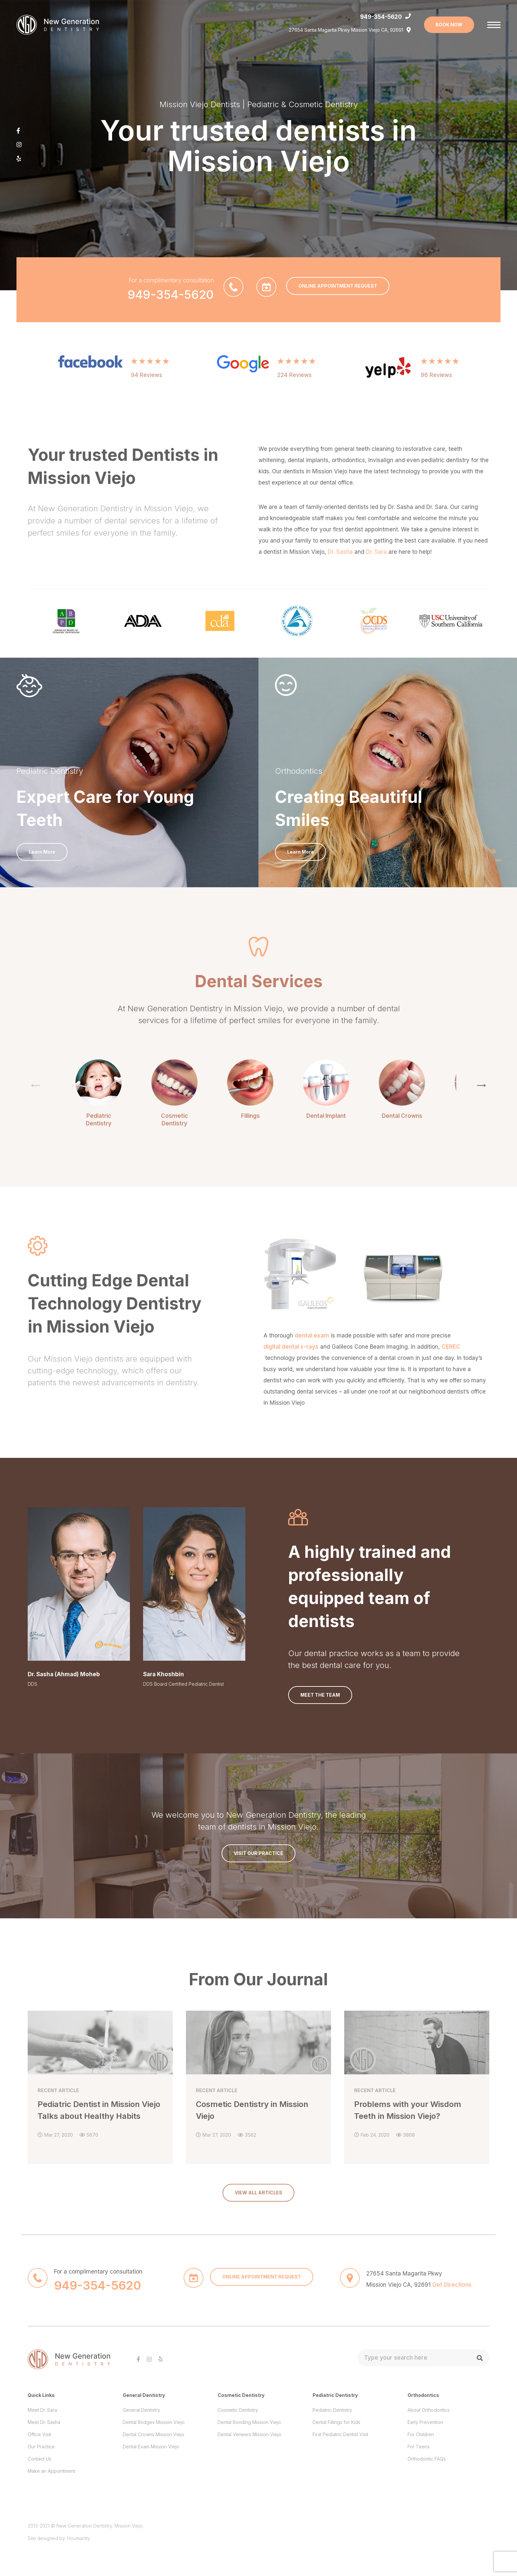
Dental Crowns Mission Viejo (153, 2434)
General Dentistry (141, 2410)
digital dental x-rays (291, 1346)
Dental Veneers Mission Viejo (249, 2434)
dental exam (312, 1335)
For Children (421, 2434)
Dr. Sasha (340, 552)
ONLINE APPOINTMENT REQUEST (337, 286)
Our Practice (41, 2446)
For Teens (419, 2446)
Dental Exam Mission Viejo (151, 2446)
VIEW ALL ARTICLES (258, 2192)
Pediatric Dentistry (332, 2410)
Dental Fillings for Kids (336, 2422)
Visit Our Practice (258, 1853)
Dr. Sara (376, 552)
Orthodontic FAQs (427, 2459)
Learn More (42, 852)
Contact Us (39, 2459)
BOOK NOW (449, 24)
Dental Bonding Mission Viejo (249, 2422)
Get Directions (451, 2284)
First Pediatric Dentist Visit (340, 2434)
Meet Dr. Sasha (44, 2422)
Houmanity (78, 2538)
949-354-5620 (381, 17)
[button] (481, 1085)
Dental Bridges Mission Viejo (154, 2422)
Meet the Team (320, 1695)
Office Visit (39, 2434)
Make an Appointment (51, 2471)
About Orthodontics (429, 2410)
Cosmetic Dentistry (238, 2410)
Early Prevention (425, 2422)
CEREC (450, 1346)
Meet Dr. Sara (42, 2410)
